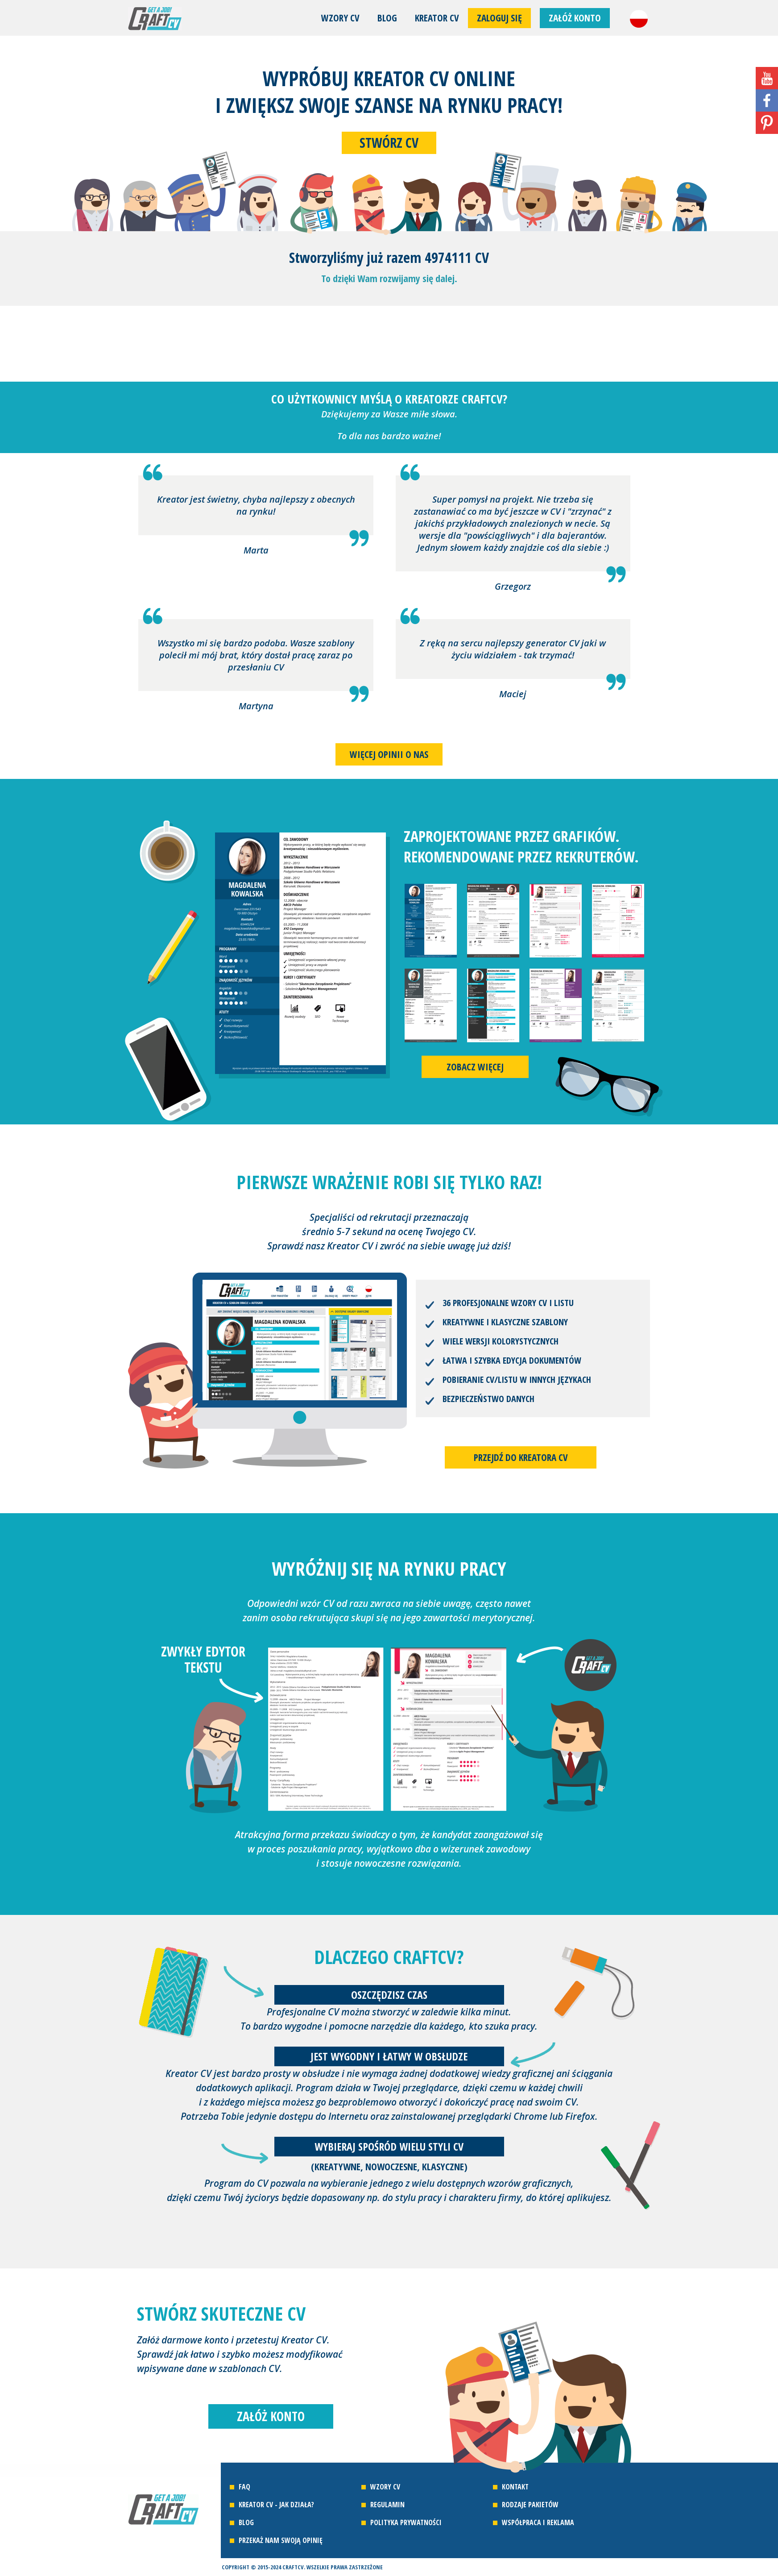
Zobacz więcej (475, 1067)
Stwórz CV (389, 142)
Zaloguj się (499, 18)
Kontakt (515, 2487)
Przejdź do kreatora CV (521, 1457)
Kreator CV (437, 18)
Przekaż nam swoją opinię (281, 2540)
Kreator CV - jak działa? (276, 2504)
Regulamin (387, 2504)
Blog (387, 18)
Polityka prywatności (406, 2522)
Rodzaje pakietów (530, 2504)
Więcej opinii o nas (389, 754)
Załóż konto (575, 18)
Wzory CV (340, 18)
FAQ (244, 2487)
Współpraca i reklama (538, 2522)
